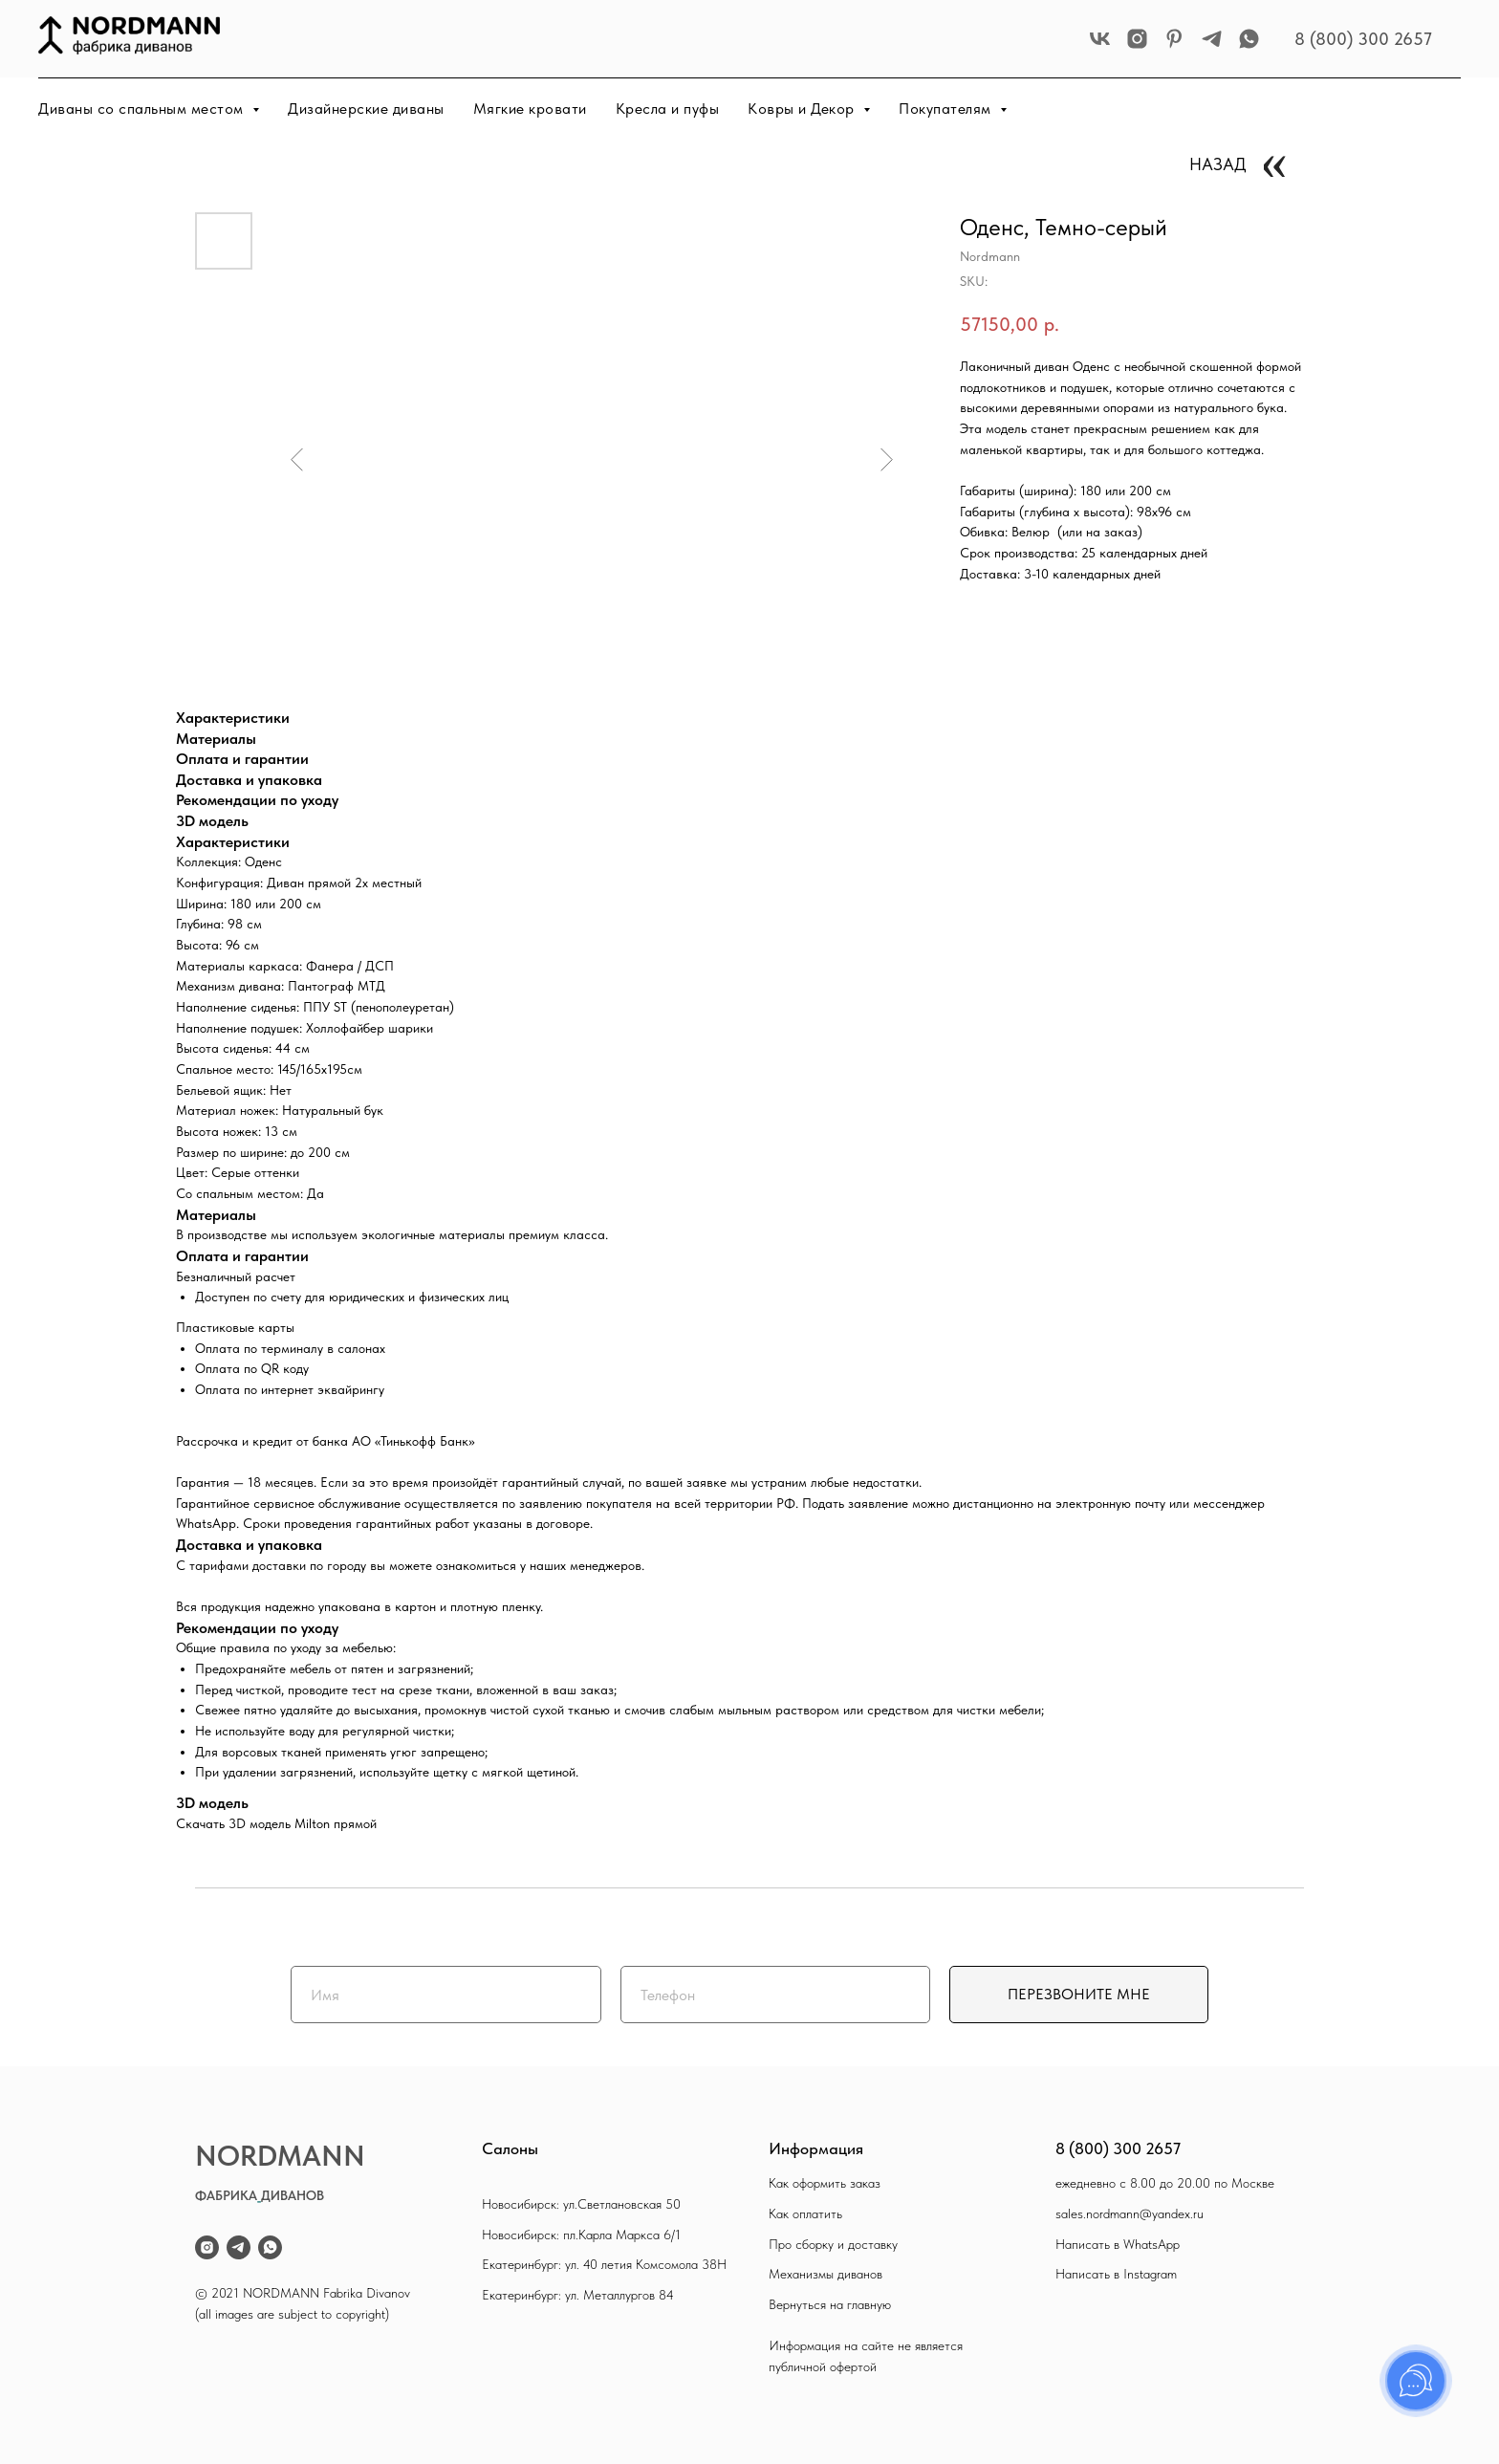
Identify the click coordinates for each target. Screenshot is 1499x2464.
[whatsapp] (1249, 39)
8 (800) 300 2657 (1363, 39)
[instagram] (1137, 39)
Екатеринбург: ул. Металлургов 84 (578, 2294)
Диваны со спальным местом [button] (143, 108)
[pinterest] (1174, 39)
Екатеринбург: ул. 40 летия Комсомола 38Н (604, 2264)
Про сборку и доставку (833, 2244)
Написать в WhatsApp (1117, 2244)
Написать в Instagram (1116, 2273)
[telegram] (1212, 39)
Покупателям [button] (947, 108)
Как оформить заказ (824, 2183)
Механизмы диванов (825, 2273)
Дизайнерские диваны (366, 108)
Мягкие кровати (530, 108)
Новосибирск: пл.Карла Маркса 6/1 (581, 2234)
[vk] (1100, 39)
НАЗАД (1218, 164)
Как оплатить (805, 2213)
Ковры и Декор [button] (803, 108)
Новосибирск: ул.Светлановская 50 (581, 2204)
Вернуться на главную (830, 2304)
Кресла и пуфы (668, 108)
